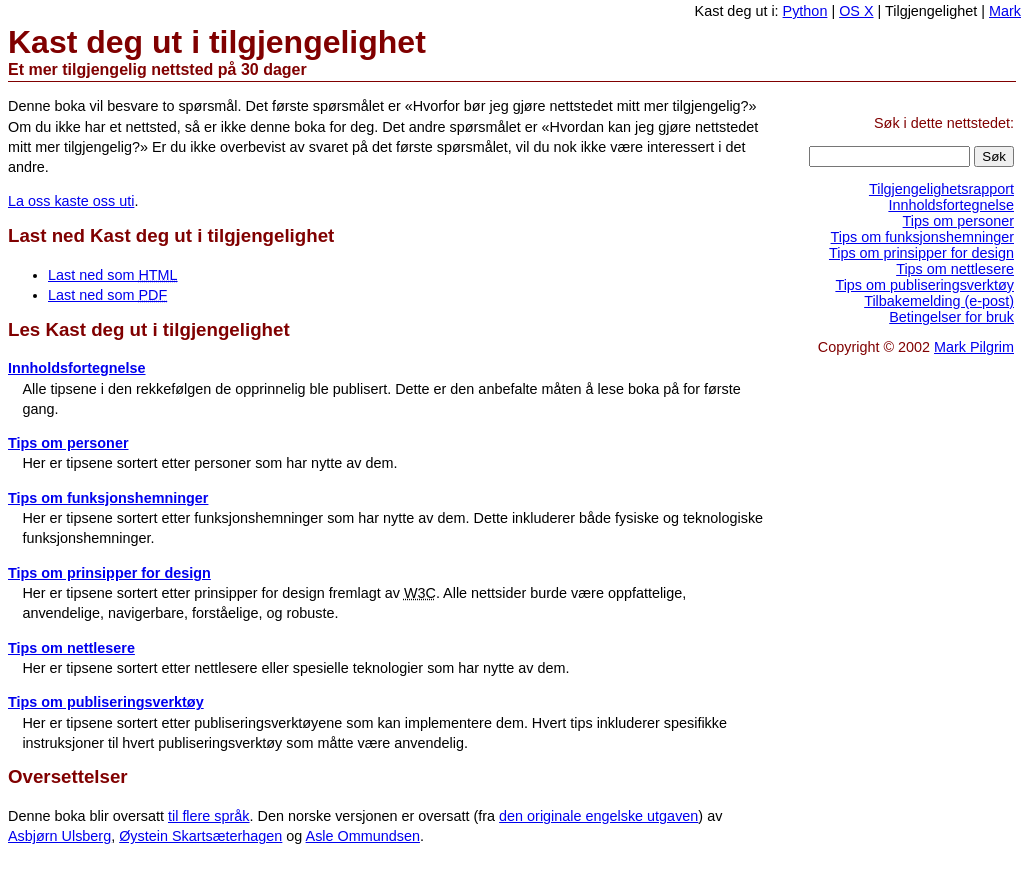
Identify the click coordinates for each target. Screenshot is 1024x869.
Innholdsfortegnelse (77, 368)
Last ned (171, 235)
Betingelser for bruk (951, 317)
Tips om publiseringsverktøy (106, 702)
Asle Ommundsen (363, 836)
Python (805, 11)
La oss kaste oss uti (71, 201)
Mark (1005, 11)
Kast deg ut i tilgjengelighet (217, 42)
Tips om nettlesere (71, 648)
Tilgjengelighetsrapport (941, 189)
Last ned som (113, 275)
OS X (856, 11)
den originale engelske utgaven (598, 816)
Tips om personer (68, 443)
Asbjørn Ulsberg (59, 836)
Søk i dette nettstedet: (944, 123)
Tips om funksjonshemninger (108, 498)
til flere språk (209, 816)
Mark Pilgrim (974, 347)
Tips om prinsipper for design (109, 573)
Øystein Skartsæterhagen (200, 836)
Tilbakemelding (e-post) (939, 301)
